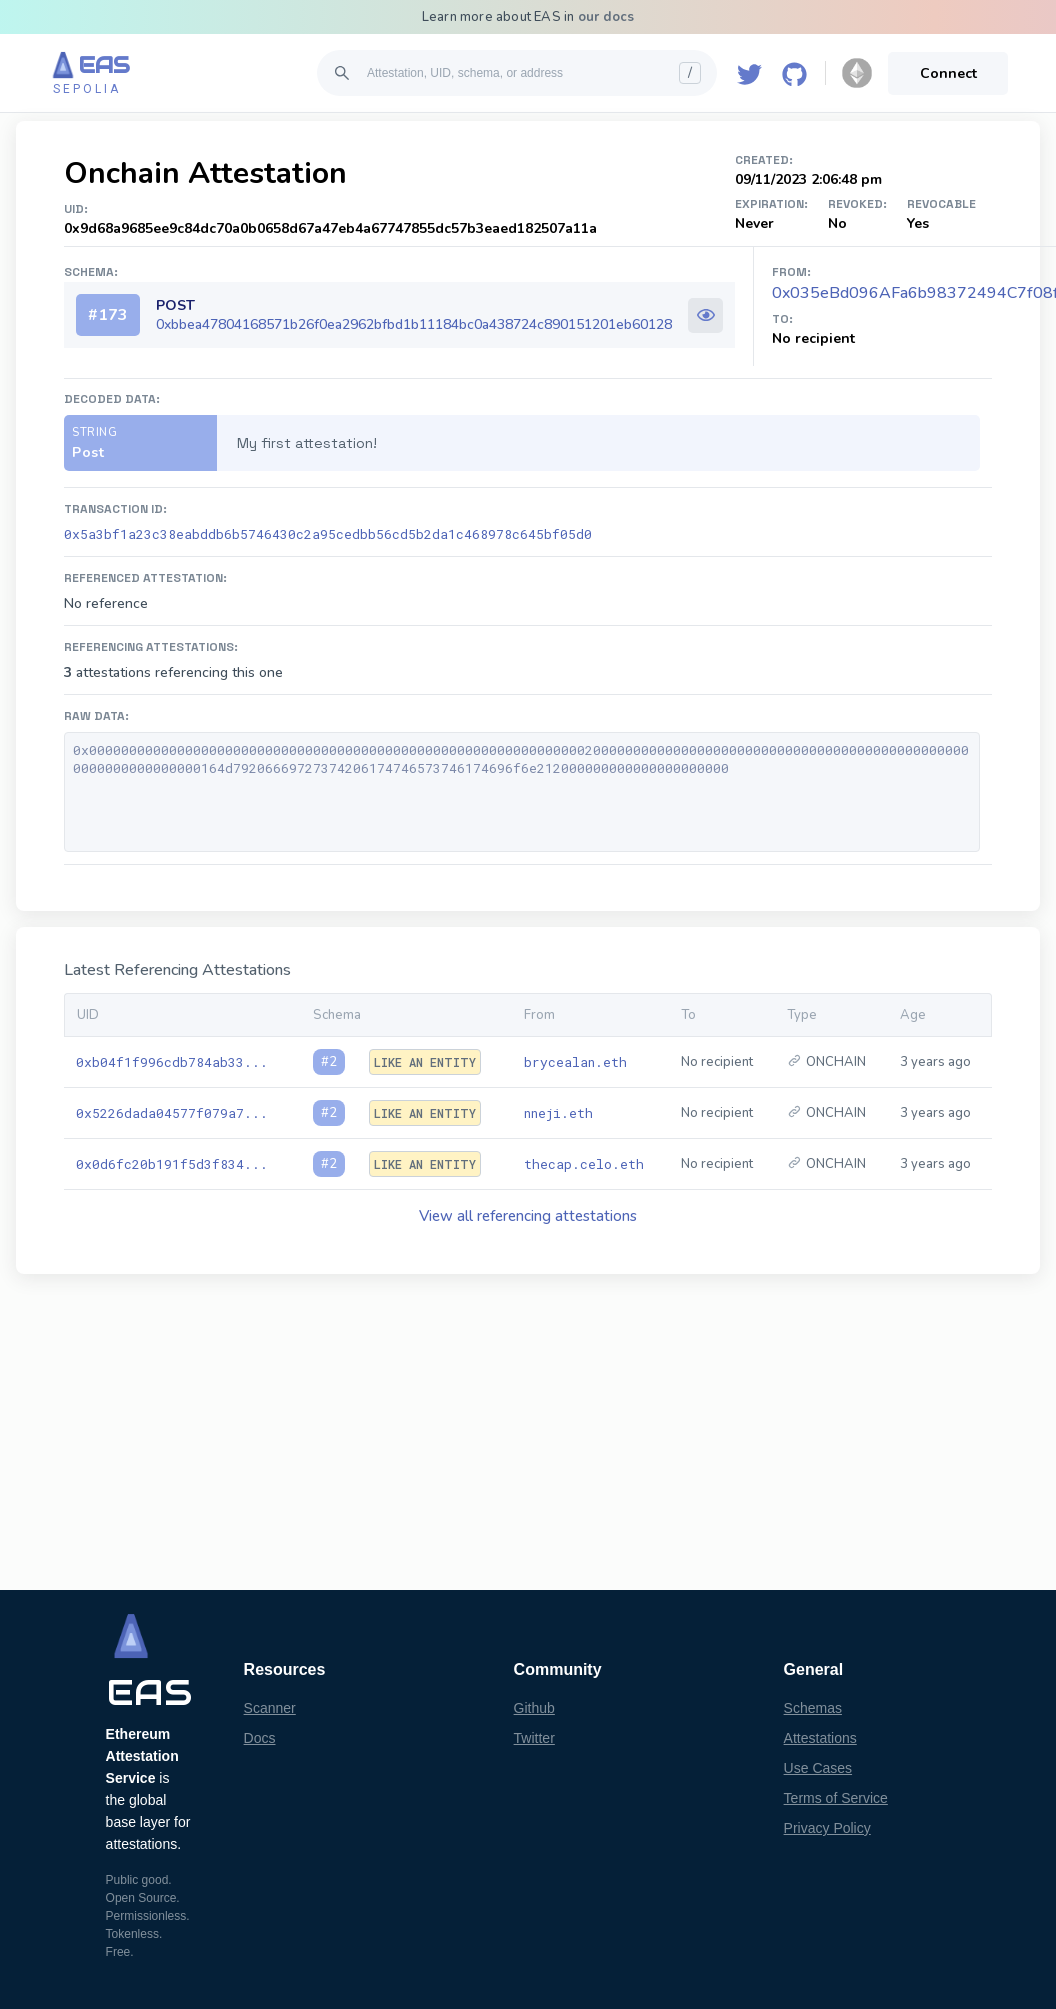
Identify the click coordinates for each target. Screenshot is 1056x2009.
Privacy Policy (827, 1828)
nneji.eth (558, 1113)
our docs (606, 17)
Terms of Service (836, 1798)
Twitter (534, 1738)
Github (534, 1708)
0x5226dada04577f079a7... (172, 1113)
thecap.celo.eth (584, 1164)
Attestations (820, 1738)
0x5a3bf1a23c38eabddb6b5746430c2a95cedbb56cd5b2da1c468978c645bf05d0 (328, 534)
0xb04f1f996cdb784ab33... (172, 1062)
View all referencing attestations (528, 1216)
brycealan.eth (575, 1062)
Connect (948, 73)
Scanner (270, 1708)
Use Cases (818, 1768)
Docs (260, 1738)
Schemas (813, 1708)
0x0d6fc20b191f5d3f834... (172, 1164)
